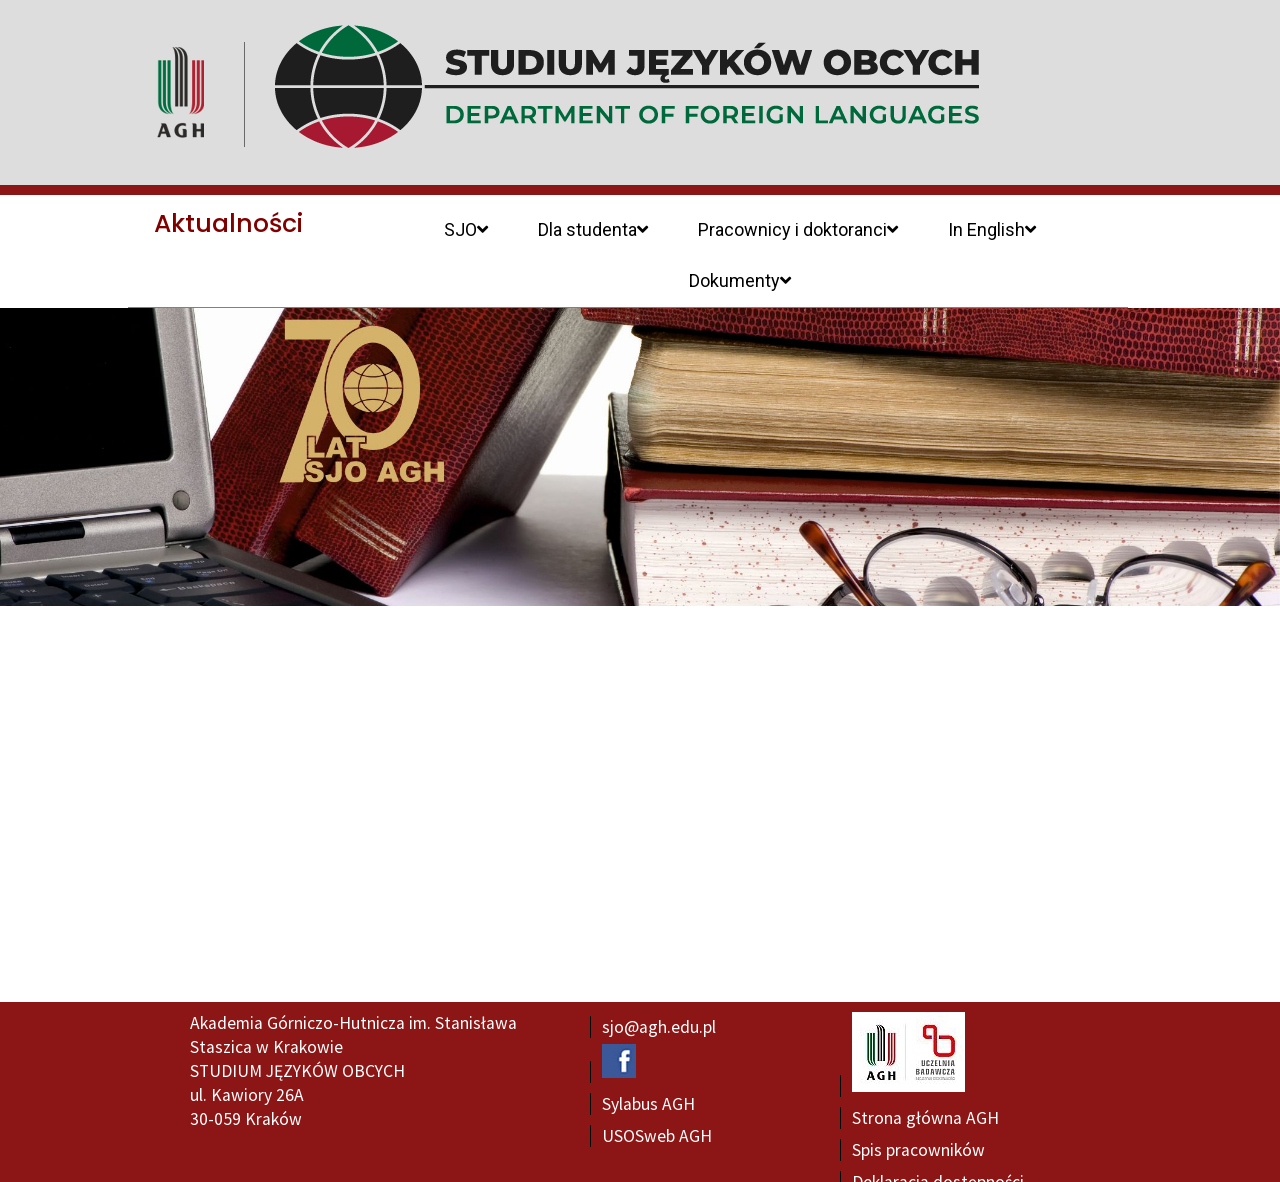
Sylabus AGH (648, 1054)
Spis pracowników (918, 1100)
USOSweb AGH (657, 1086)
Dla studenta (593, 229)
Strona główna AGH (925, 1068)
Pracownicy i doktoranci (798, 229)
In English (992, 229)
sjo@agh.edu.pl (659, 977)
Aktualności (228, 223)
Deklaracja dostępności (938, 1132)
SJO (466, 229)
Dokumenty (740, 280)
